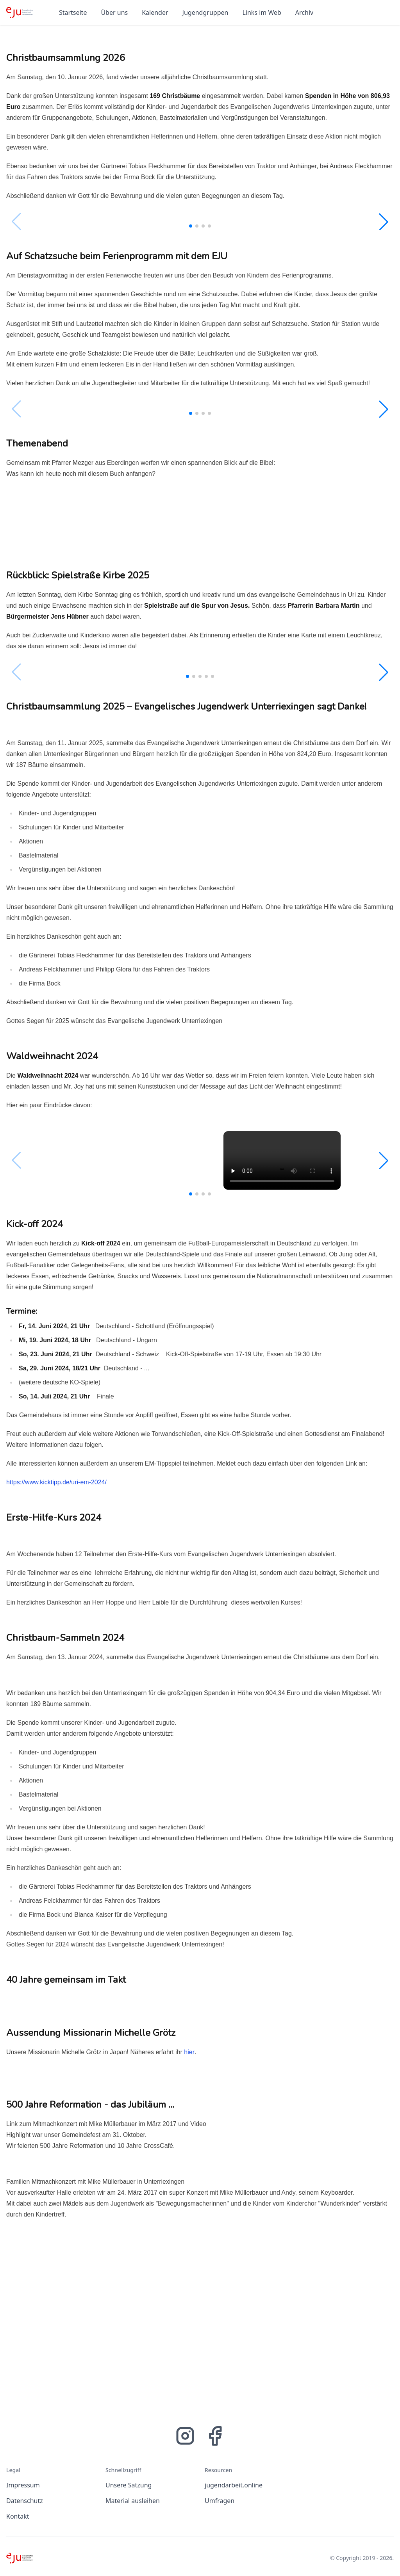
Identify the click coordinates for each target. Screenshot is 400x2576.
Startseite (73, 12)
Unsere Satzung (128, 2485)
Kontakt (17, 2516)
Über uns (114, 12)
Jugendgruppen (205, 12)
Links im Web (261, 12)
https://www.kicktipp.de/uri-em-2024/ (56, 1482)
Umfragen (219, 2500)
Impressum (23, 2485)
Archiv (304, 12)
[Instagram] (185, 2436)
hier (189, 2052)
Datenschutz (24, 2500)
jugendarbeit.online (233, 2485)
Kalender (155, 12)
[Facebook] (215, 2436)
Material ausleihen (132, 2500)
